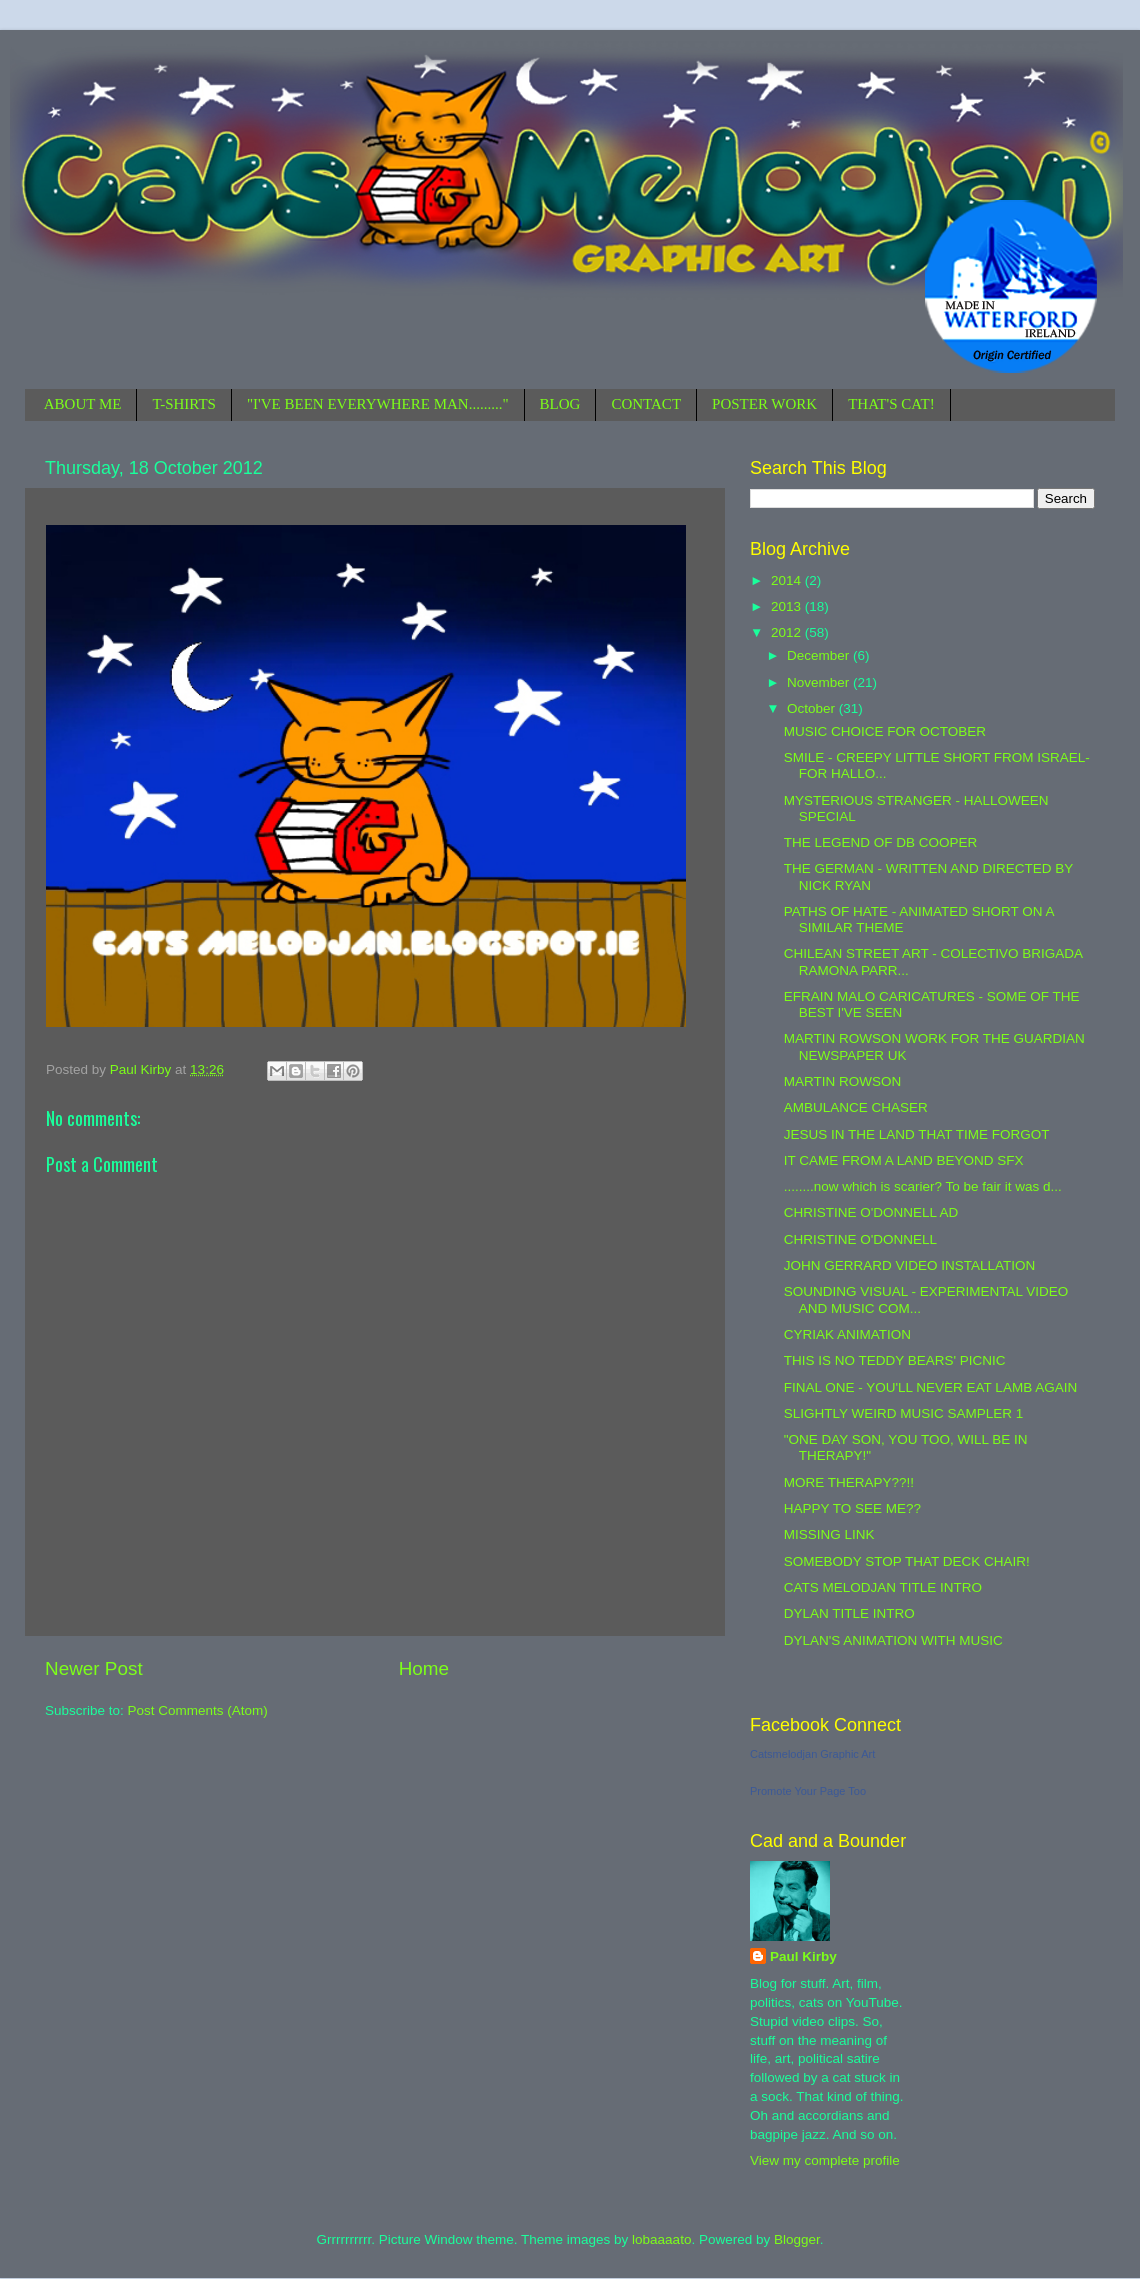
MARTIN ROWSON (843, 1081)
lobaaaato (661, 2239)
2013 (788, 606)
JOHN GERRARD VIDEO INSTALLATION (910, 1265)
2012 (788, 632)
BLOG (560, 404)
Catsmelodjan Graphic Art (812, 1754)
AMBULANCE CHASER (856, 1107)
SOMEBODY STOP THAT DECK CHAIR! (907, 1561)
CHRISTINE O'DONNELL (860, 1239)
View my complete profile (825, 2160)
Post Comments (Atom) (198, 1710)
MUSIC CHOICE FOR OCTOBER (885, 731)
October (813, 708)
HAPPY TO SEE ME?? (852, 1508)
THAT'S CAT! (891, 404)
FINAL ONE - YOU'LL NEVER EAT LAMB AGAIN (930, 1387)
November (820, 682)
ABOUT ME (83, 404)
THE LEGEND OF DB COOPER (881, 842)
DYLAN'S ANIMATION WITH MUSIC (893, 1640)
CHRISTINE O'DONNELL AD (871, 1212)
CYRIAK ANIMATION (847, 1334)
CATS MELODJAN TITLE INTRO (883, 1587)
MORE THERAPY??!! (849, 1482)
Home (424, 1668)
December (820, 655)
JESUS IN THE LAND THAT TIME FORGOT (917, 1134)
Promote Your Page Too (808, 1791)
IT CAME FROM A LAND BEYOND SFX (904, 1160)
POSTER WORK (764, 404)
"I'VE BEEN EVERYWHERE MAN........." (378, 404)
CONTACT (646, 404)
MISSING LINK (829, 1534)
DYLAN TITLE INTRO (849, 1613)
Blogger (797, 2239)
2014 (788, 580)
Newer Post (94, 1668)
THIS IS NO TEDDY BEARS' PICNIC (895, 1360)
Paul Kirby (803, 1956)
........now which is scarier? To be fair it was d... (923, 1186)
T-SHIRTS (184, 404)
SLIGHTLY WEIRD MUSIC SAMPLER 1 (904, 1413)
